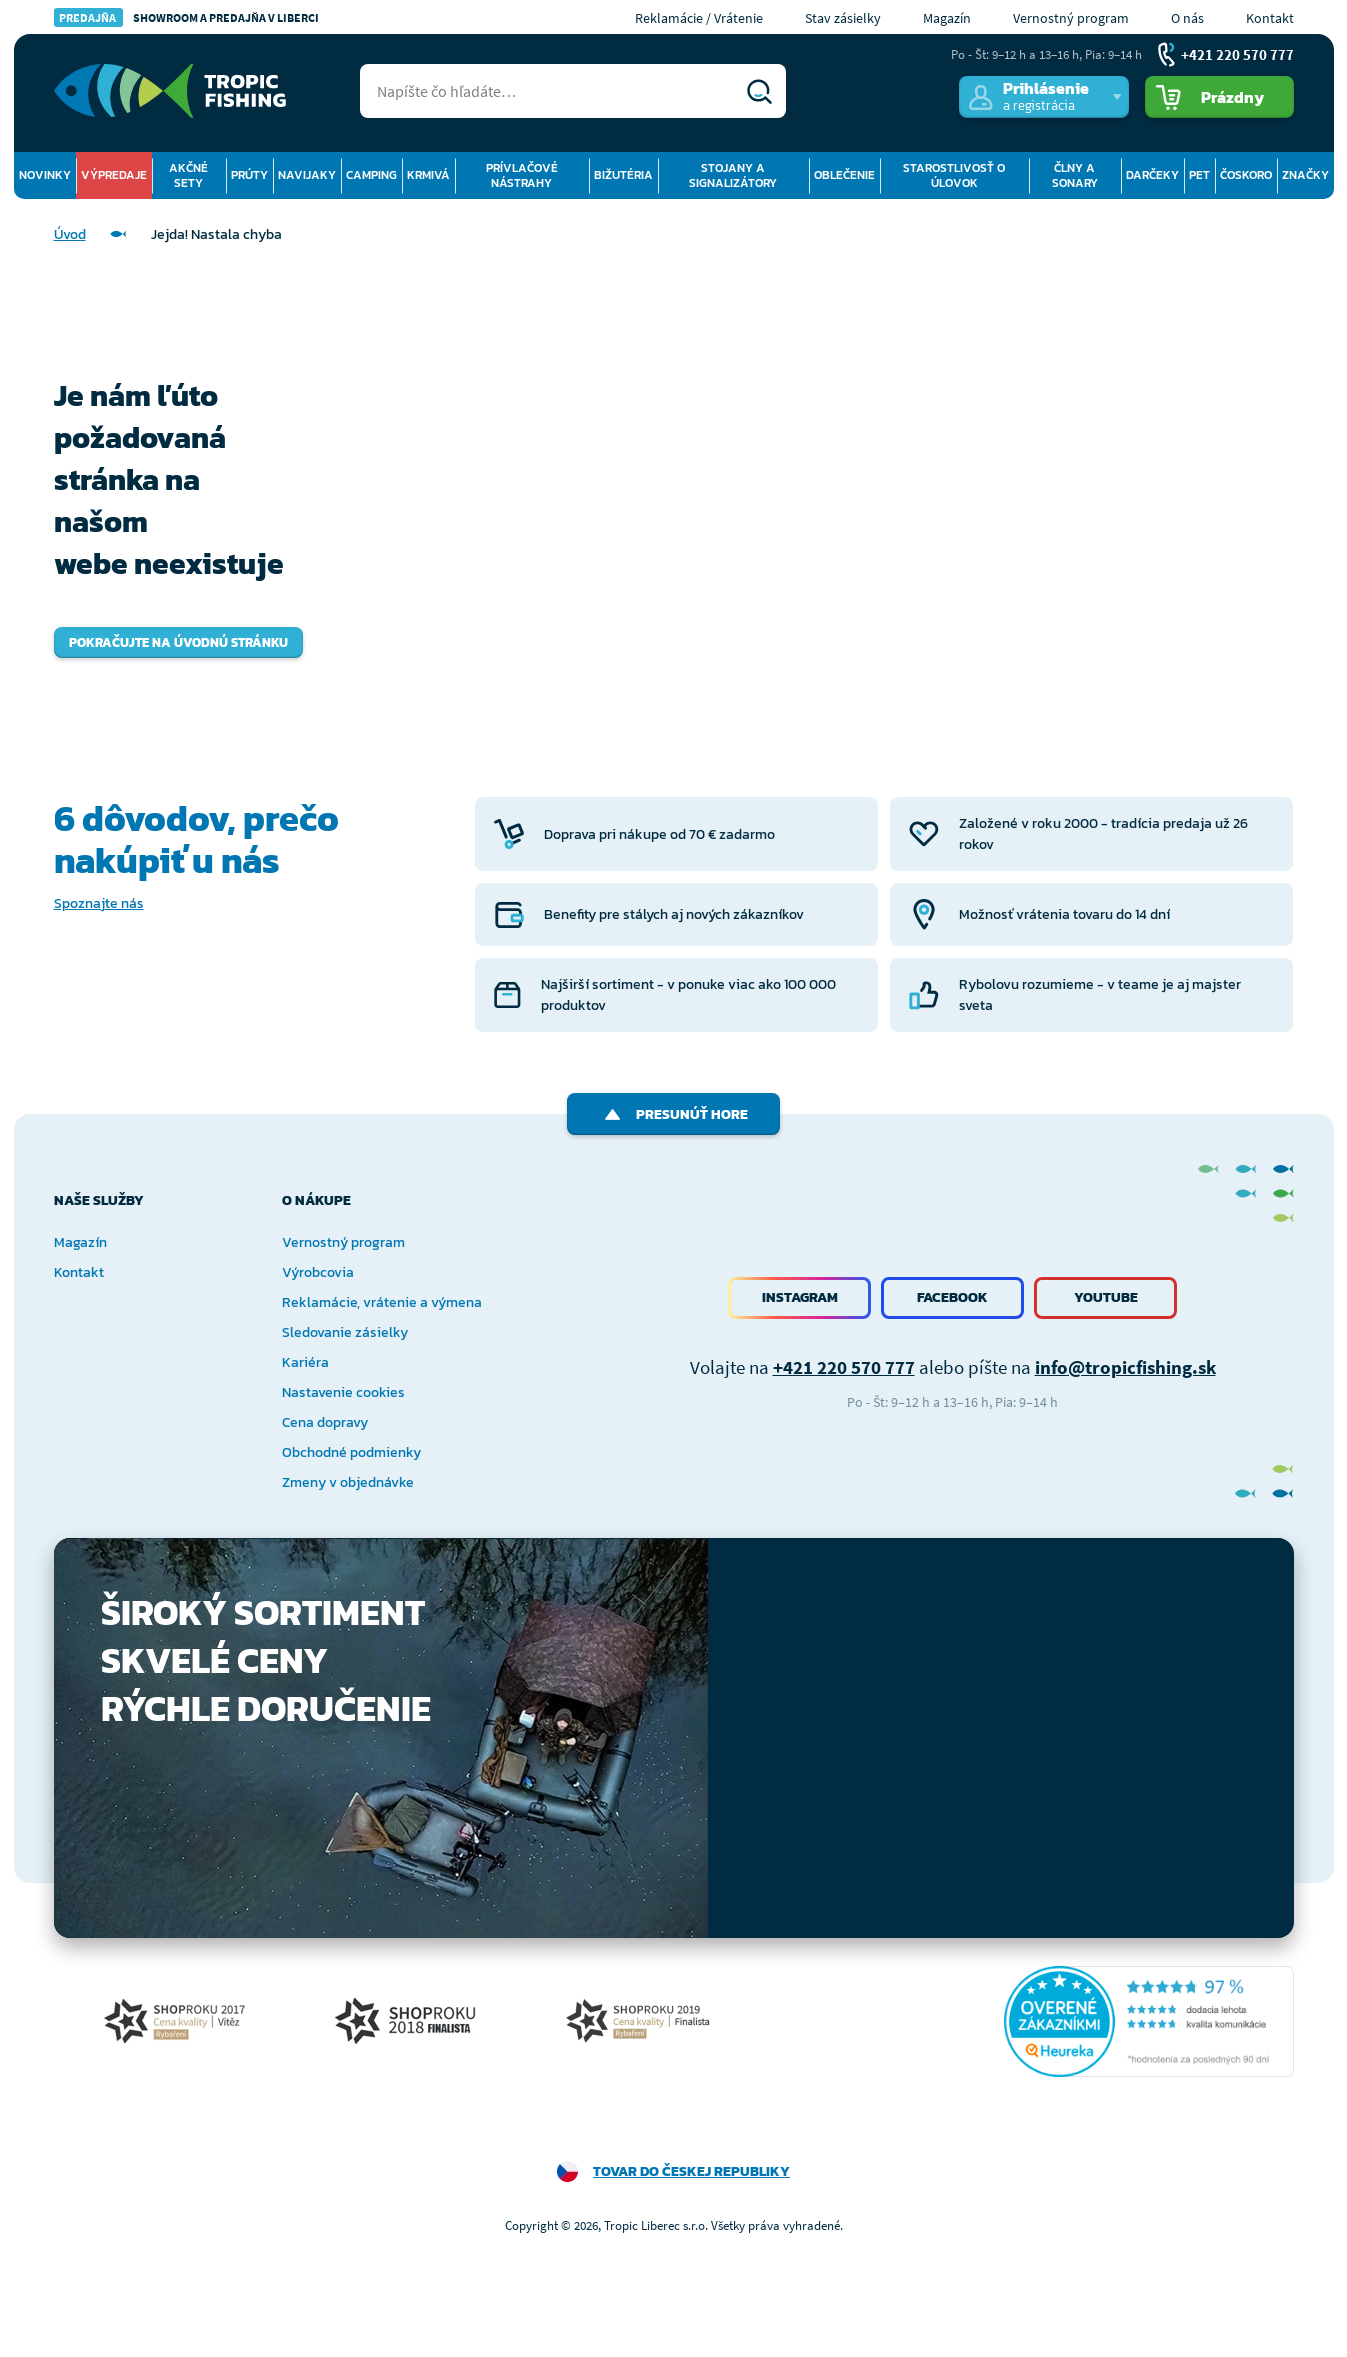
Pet (1199, 175)
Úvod (70, 234)
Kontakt (1270, 18)
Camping (371, 175)
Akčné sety (188, 175)
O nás (1187, 18)
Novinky (45, 175)
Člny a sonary (1075, 175)
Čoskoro (1246, 175)
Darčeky (1152, 175)
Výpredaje (114, 175)
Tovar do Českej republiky (691, 2171)
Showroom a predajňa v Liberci (186, 17)
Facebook (952, 1297)
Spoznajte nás (99, 903)
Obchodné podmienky (351, 1452)
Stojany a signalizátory (733, 175)
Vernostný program (1071, 18)
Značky (1305, 175)
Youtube (1106, 1297)
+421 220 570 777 (844, 1367)
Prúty (249, 175)
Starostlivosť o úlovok (954, 175)
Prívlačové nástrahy (522, 175)
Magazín (947, 18)
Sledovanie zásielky (345, 1332)
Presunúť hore (673, 1114)
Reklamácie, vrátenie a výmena (382, 1302)
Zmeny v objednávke (348, 1482)
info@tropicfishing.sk (1125, 1367)
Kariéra (305, 1362)
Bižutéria (623, 175)
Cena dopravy (325, 1422)
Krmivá (428, 175)
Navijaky (307, 175)
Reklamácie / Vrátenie (699, 18)
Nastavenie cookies (343, 1392)
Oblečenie (844, 175)
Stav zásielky (843, 18)
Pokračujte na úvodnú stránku (178, 642)
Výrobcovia (318, 1272)
